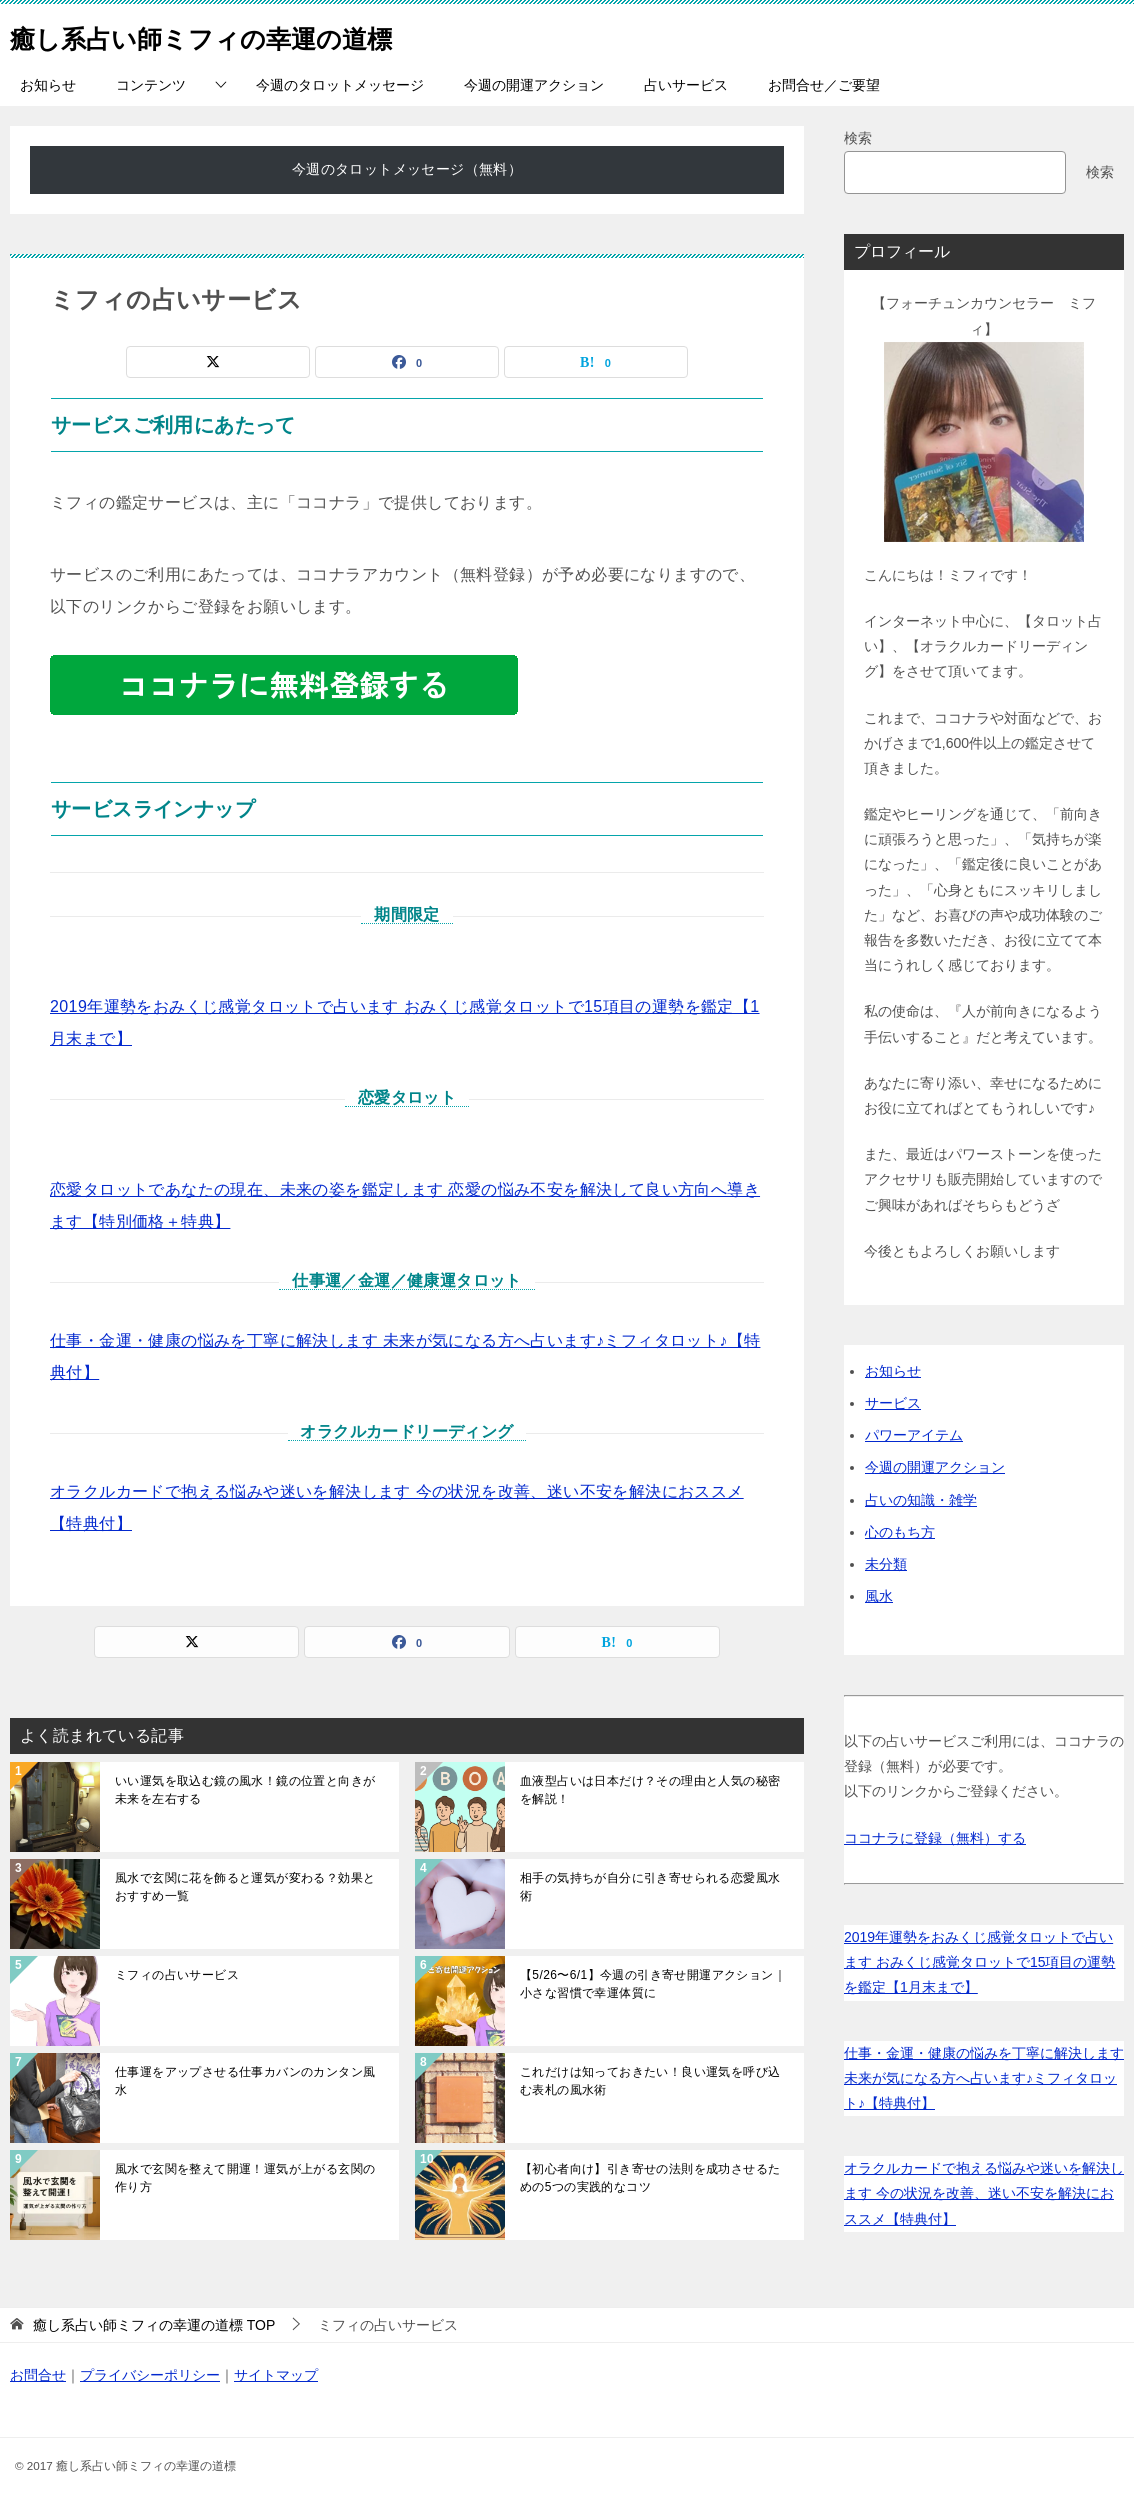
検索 (858, 138)
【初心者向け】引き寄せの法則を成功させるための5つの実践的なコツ (650, 2178)
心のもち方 (900, 1532)
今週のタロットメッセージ (340, 85)
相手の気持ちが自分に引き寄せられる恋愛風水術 (650, 1887)
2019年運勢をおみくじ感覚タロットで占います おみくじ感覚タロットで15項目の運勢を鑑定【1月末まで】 (979, 1962)
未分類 (886, 1564)
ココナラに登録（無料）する (935, 1838)
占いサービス (686, 85)
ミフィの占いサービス (177, 1975)
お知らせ (48, 85)
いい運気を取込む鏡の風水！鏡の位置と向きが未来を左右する (245, 1790)
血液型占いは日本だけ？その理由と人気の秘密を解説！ (650, 1790)
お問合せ (38, 2375)
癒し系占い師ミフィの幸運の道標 (238, 34)
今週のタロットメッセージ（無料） (407, 169)
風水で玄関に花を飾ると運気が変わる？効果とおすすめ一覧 (245, 1887)
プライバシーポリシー (150, 2375)
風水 (879, 1596)
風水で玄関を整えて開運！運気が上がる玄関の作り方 (245, 2178)
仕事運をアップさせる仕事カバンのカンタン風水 (245, 2081)
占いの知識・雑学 (921, 1500)
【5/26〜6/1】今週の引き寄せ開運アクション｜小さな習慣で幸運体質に (653, 1984)
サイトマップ (276, 2375)
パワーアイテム (914, 1435)
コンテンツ (151, 85)
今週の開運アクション (534, 85)
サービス (893, 1403)
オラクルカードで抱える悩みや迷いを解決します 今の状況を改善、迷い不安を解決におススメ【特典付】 (984, 2193)
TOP (154, 2325)
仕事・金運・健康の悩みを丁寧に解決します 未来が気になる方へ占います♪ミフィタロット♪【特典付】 (984, 2078)
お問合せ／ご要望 (824, 85)
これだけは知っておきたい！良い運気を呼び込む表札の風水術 (650, 2081)
